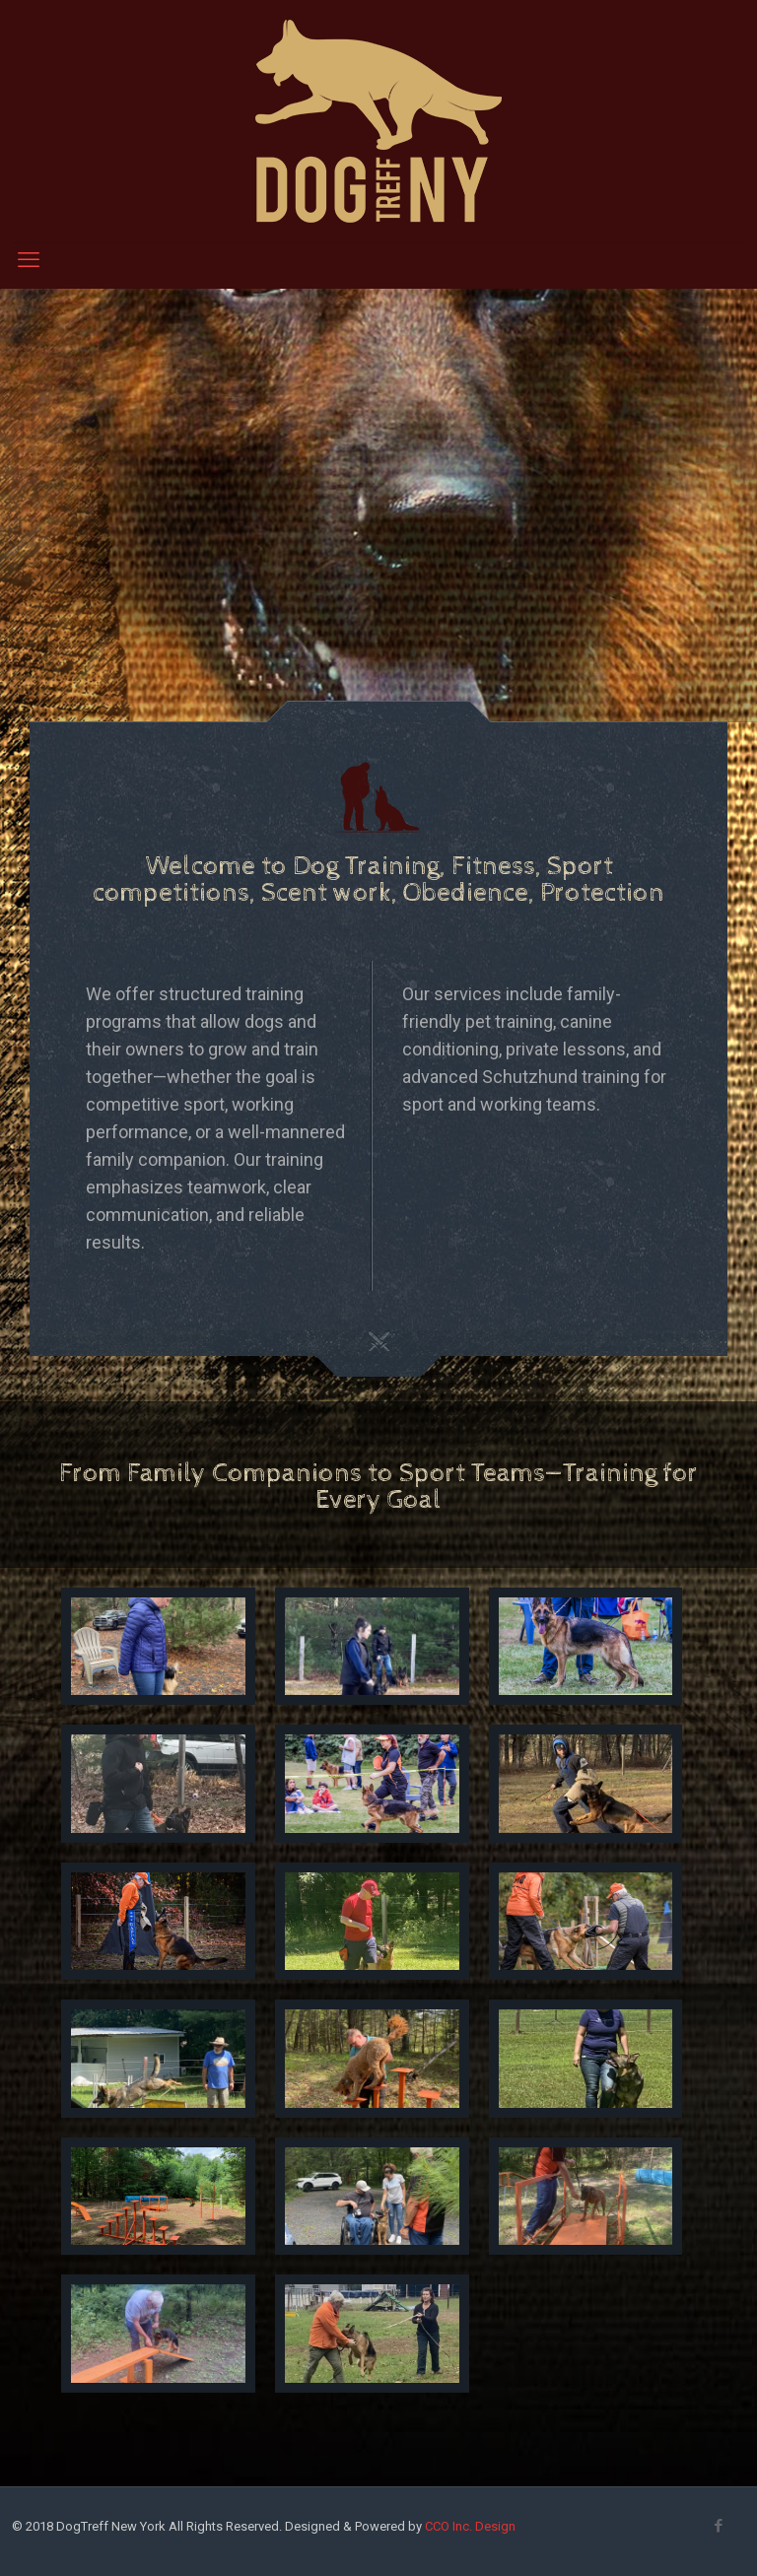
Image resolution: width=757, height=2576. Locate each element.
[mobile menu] (28, 260)
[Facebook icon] (718, 2526)
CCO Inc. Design (470, 2526)
